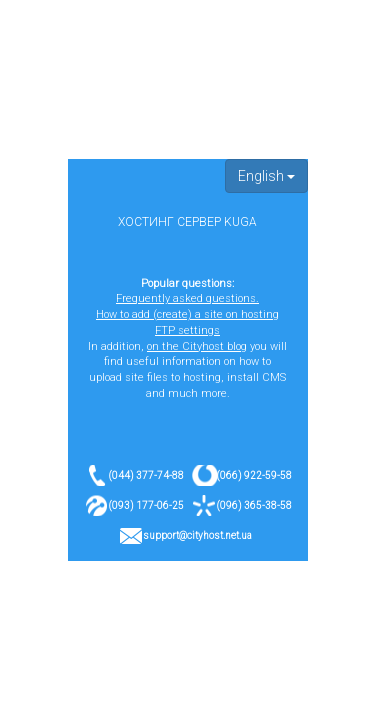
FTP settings (187, 330)
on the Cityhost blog (197, 346)
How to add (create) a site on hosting (187, 314)
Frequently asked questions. (187, 298)
